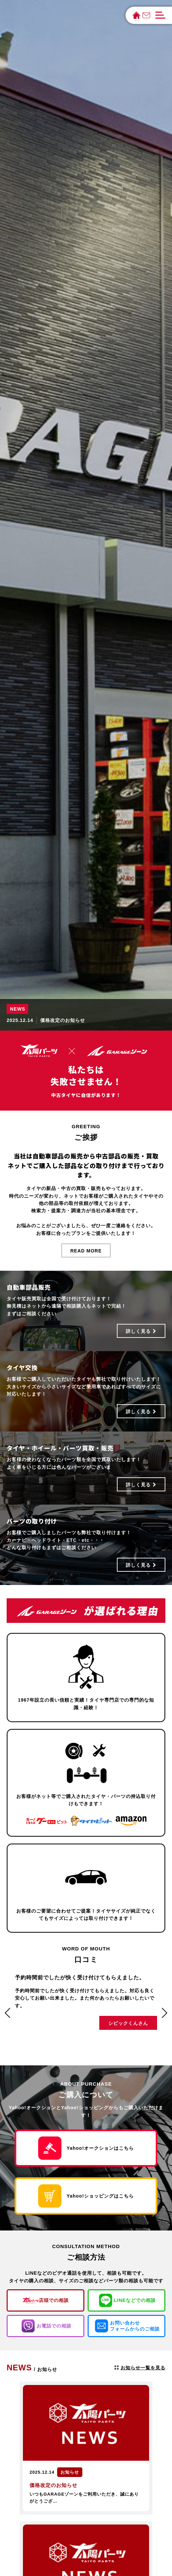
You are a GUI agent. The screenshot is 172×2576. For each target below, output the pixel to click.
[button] (8, 2013)
